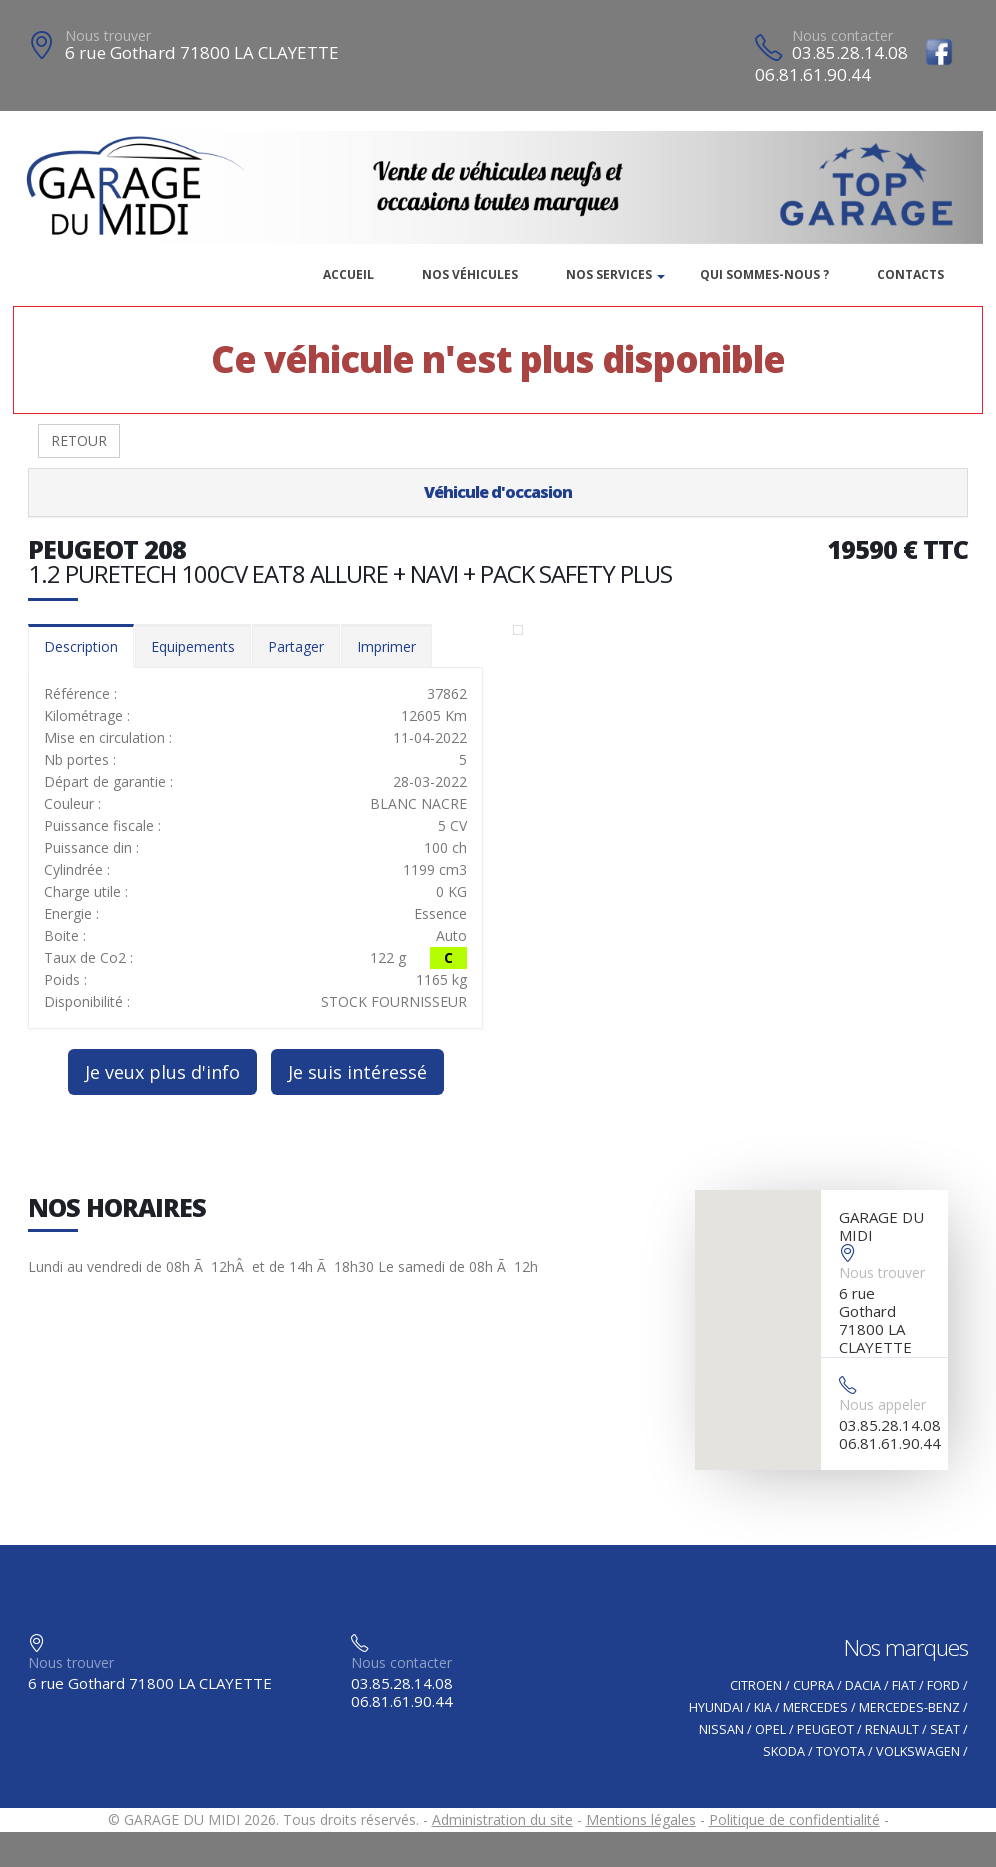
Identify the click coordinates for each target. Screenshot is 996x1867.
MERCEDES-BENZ (909, 1707)
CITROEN (756, 1685)
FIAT (904, 1685)
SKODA (784, 1751)
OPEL (770, 1729)
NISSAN (721, 1729)
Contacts (910, 274)
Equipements (193, 646)
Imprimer (386, 646)
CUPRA (813, 1685)
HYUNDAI (716, 1707)
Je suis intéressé (357, 1072)
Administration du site (502, 1819)
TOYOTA (840, 1751)
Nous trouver (108, 35)
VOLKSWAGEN (918, 1751)
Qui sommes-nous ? (764, 274)
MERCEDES (815, 1707)
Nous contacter (842, 35)
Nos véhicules (470, 274)
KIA (763, 1707)
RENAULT (892, 1729)
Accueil (348, 274)
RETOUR (79, 440)
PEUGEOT (825, 1729)
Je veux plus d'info (162, 1072)
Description (81, 646)
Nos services (609, 274)
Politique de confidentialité (794, 1819)
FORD (943, 1685)
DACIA (863, 1685)
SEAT (945, 1729)
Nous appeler (882, 1404)
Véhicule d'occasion (498, 492)
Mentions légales (641, 1819)
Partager (296, 646)
